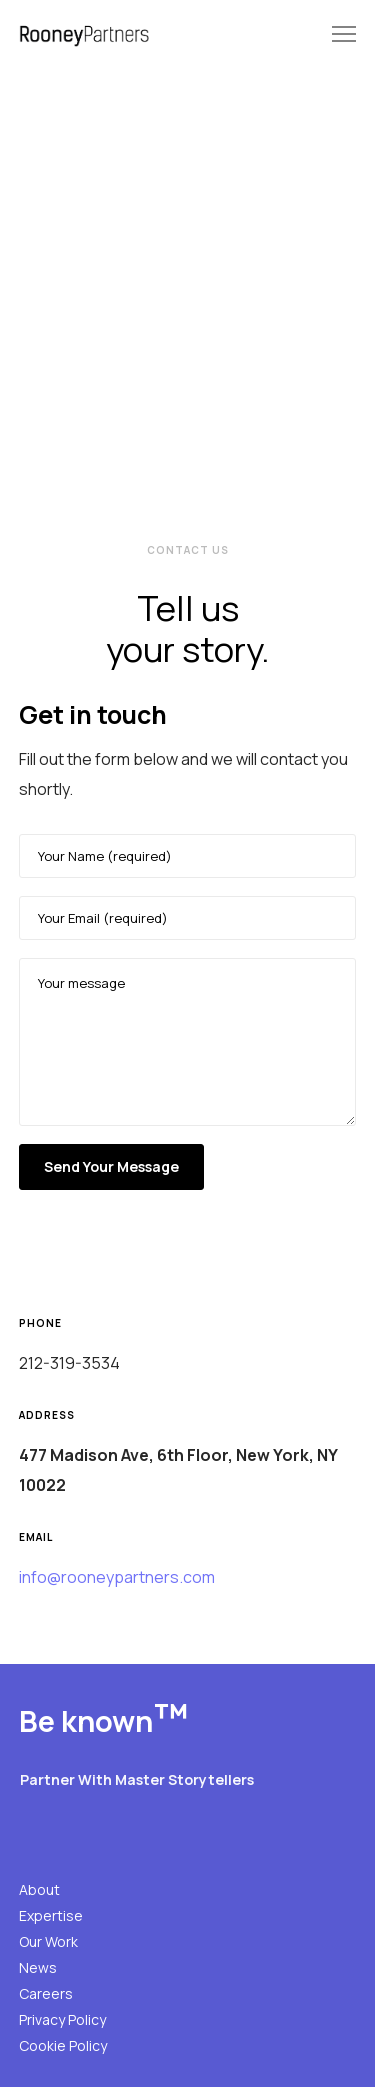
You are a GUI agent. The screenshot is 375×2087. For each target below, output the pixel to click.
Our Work (48, 1941)
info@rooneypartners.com (117, 1577)
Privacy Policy (62, 2019)
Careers (46, 1993)
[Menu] (335, 35)
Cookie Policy (63, 2045)
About (39, 1889)
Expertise (51, 1915)
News (38, 1967)
